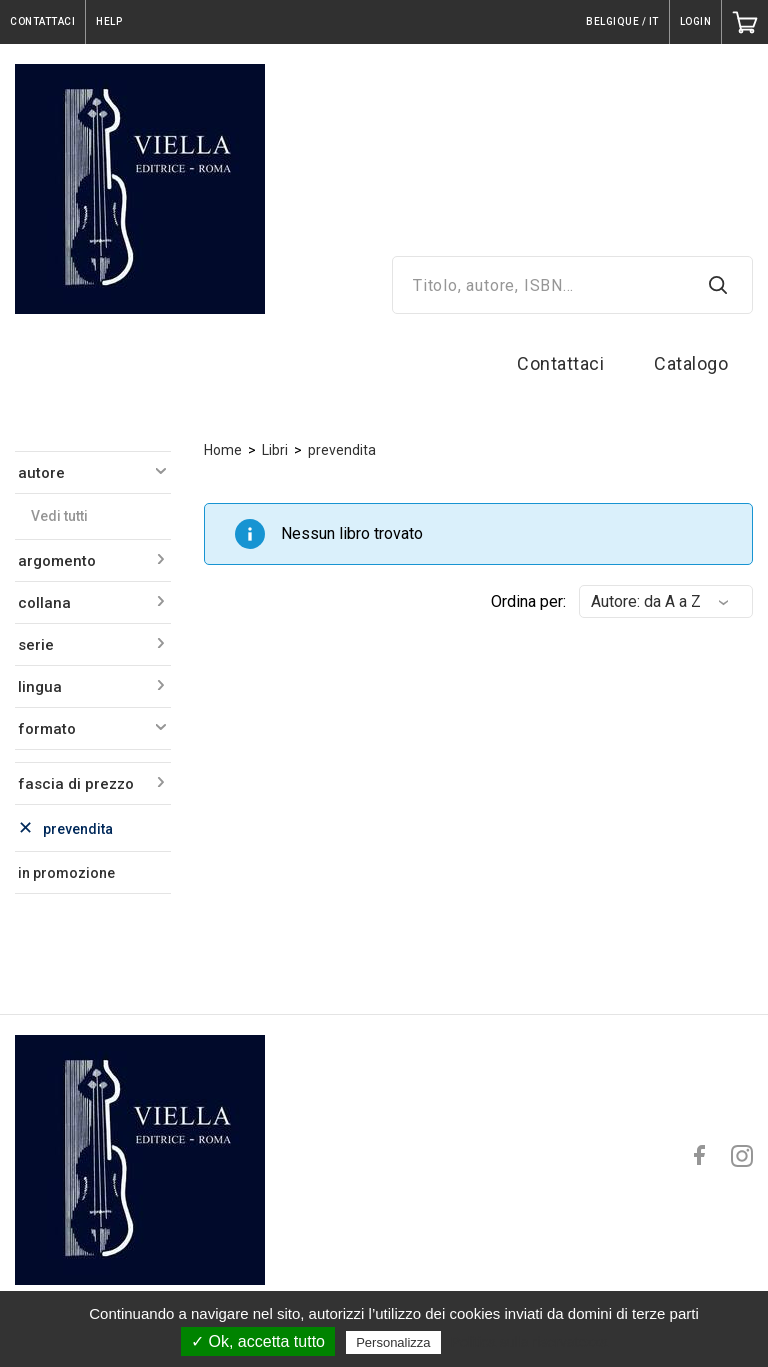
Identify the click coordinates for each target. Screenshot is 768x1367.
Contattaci (560, 363)
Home (223, 450)
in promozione (66, 873)
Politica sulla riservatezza (529, 1342)
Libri (275, 450)
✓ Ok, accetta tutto (258, 1341)
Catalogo (691, 363)
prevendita (342, 450)
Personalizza (393, 1342)
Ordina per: (528, 601)
